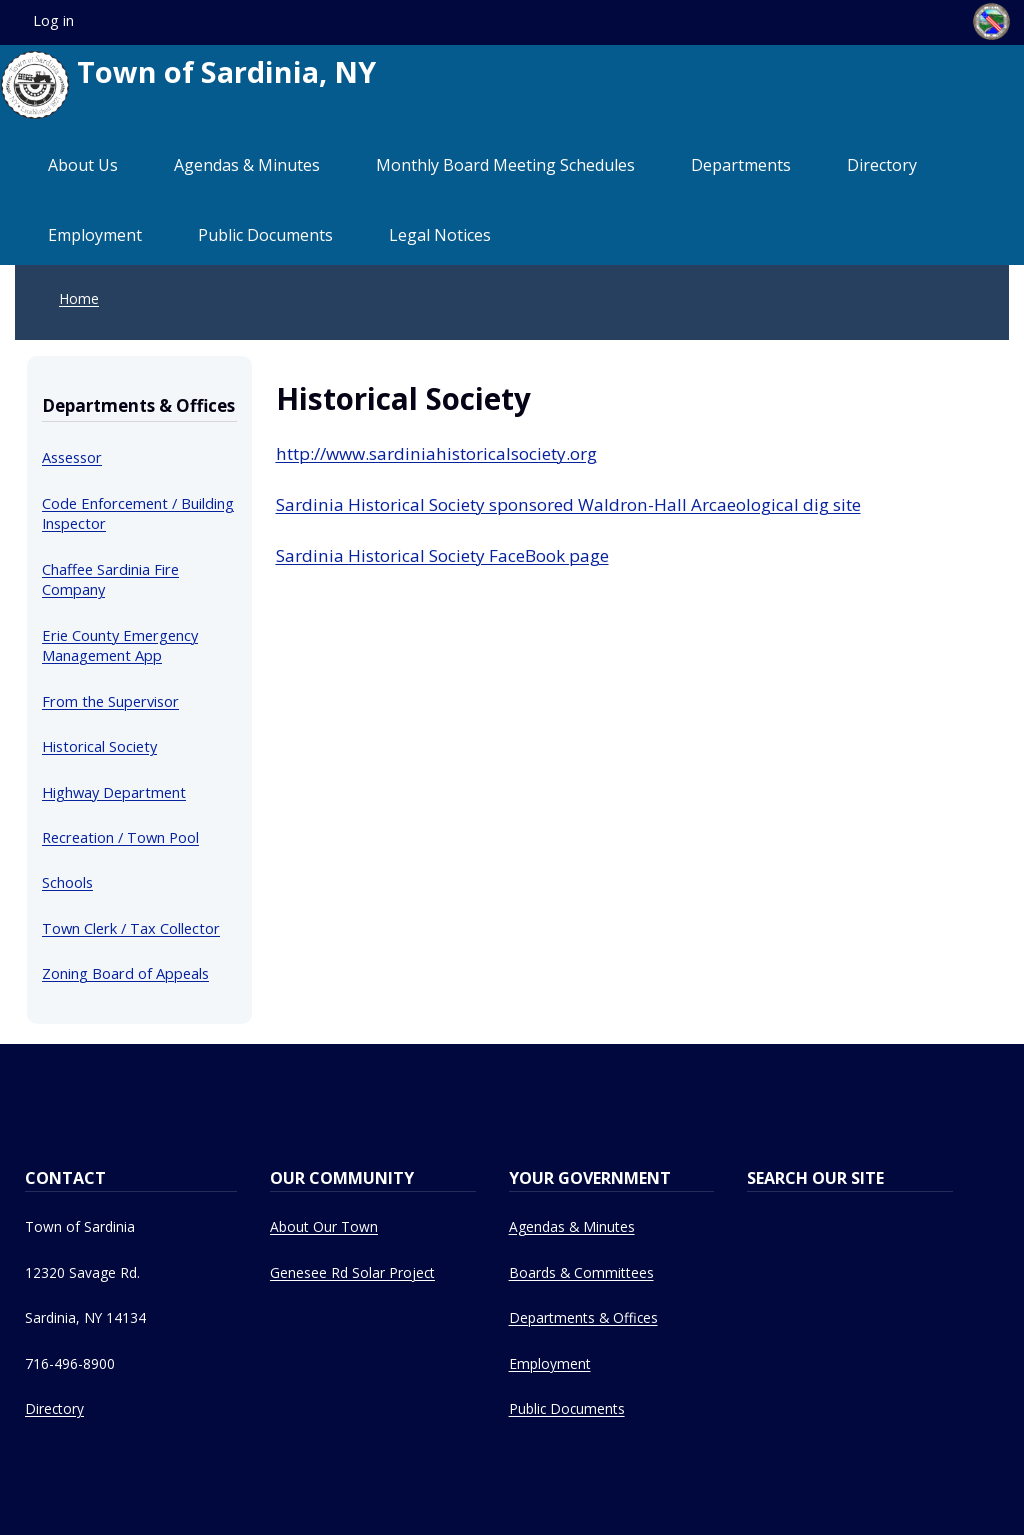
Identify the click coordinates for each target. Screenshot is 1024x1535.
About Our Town (324, 1226)
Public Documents (265, 235)
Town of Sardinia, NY (188, 85)
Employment (95, 235)
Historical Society (99, 746)
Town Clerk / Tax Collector (131, 928)
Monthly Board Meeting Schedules (505, 165)
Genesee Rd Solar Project (352, 1272)
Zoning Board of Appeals (125, 973)
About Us (83, 165)
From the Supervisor (110, 701)
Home (79, 298)
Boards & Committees (581, 1272)
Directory (882, 165)
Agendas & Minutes (247, 165)
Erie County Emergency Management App (120, 645)
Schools (67, 882)
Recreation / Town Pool (120, 837)
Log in (53, 20)
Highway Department (114, 792)
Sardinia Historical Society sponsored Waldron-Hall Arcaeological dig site (568, 504)
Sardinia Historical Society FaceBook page (442, 555)
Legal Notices (440, 235)
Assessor (72, 457)
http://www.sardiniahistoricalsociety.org (436, 453)
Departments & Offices (583, 1317)
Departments (741, 165)
